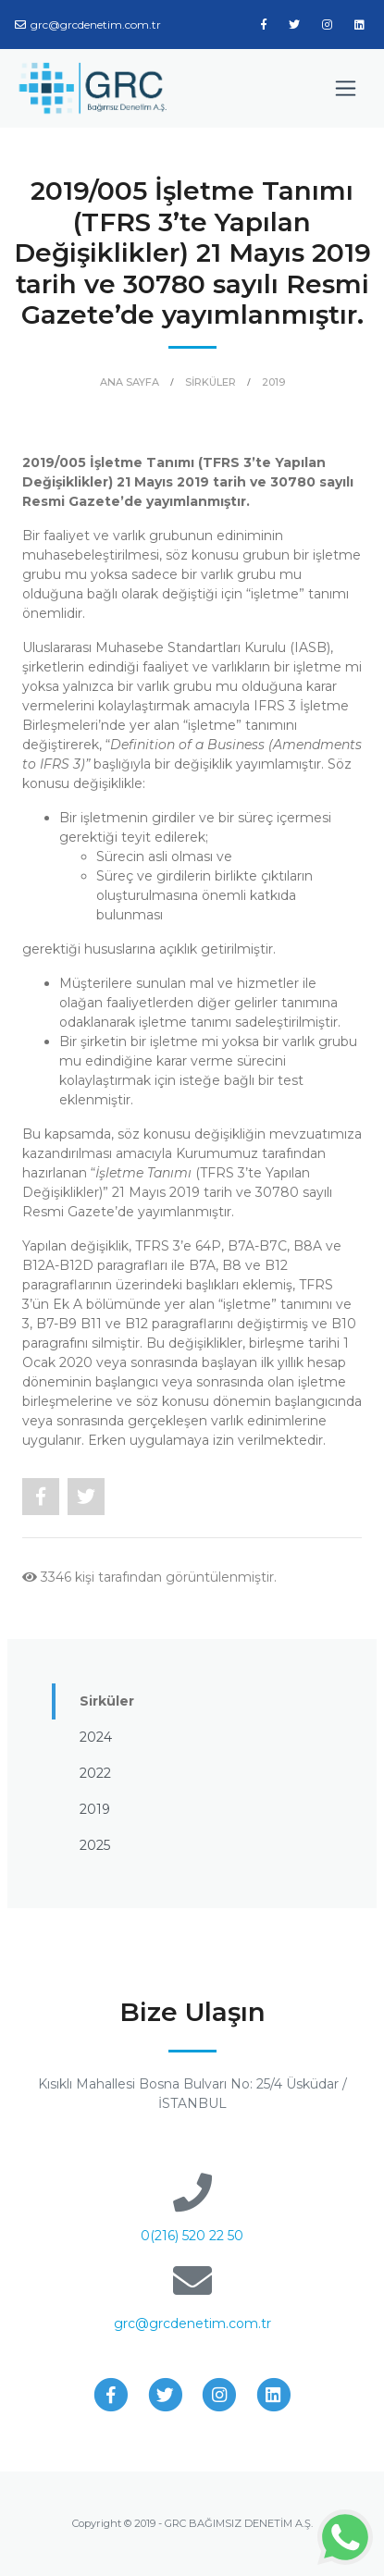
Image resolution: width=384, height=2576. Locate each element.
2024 (96, 1737)
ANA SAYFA (129, 382)
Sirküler (107, 1701)
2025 (95, 1845)
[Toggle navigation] (345, 88)
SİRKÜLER (210, 382)
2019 (273, 382)
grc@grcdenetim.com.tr (88, 24)
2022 (95, 1773)
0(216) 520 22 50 (192, 2235)
